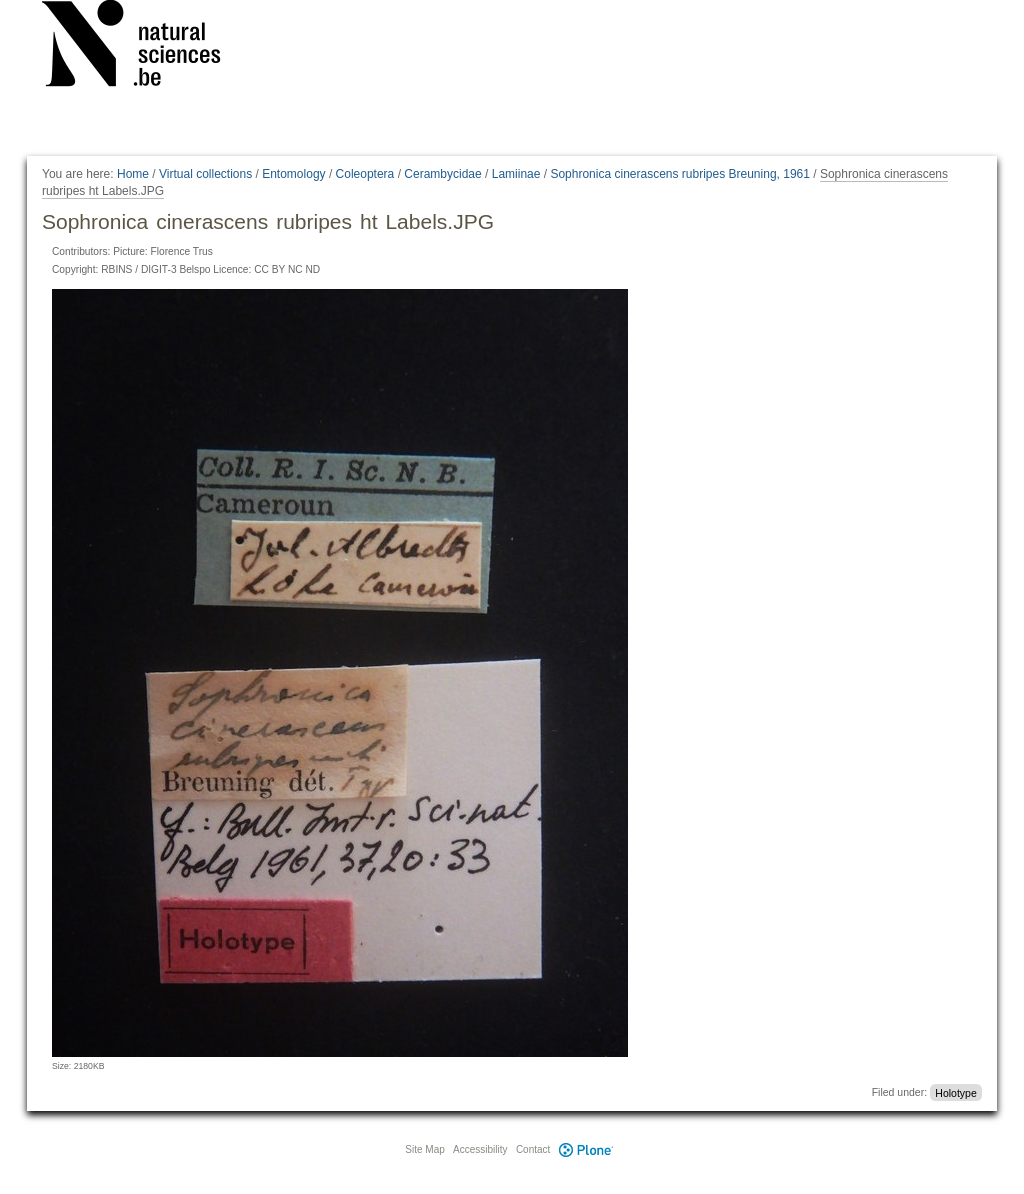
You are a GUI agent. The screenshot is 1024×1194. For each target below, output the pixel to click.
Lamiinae (516, 174)
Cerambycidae (442, 174)
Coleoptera (365, 174)
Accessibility (480, 1149)
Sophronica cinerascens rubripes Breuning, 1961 (680, 174)
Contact (533, 1149)
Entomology (293, 174)
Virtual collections (205, 174)
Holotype (955, 1092)
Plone (586, 1149)
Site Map (424, 1149)
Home (133, 174)
